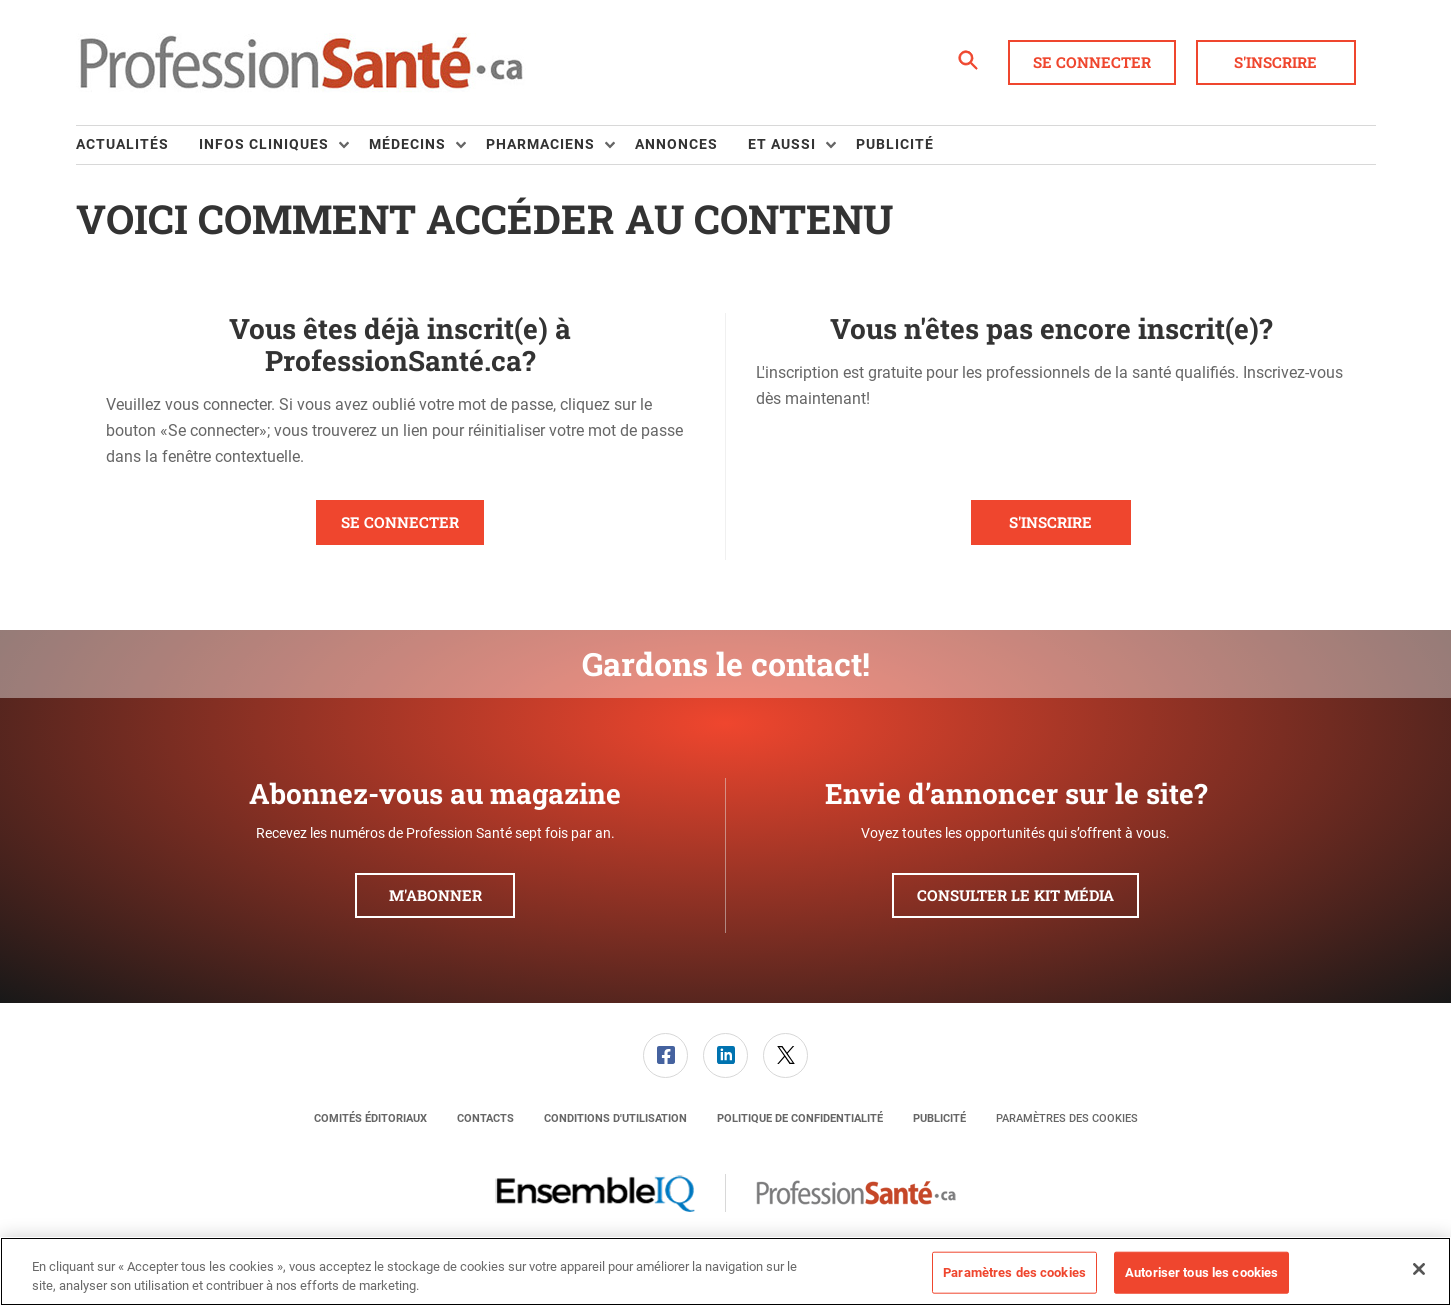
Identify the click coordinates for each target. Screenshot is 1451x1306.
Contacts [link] (485, 1118)
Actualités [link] (122, 144)
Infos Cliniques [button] (264, 144)
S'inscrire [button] (1275, 62)
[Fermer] (1419, 1269)
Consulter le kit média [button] (1015, 895)
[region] (725, 1271)
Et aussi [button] (782, 144)
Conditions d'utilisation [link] (615, 1118)
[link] (665, 1055)
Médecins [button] (407, 144)
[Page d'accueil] (301, 63)
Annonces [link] (676, 144)
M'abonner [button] (435, 895)
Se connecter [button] (1092, 62)
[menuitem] (137, 145)
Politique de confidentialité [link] (800, 1118)
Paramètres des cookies (1067, 1118)
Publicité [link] (895, 144)
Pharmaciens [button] (540, 144)
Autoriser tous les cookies (1201, 1272)
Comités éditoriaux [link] (370, 1118)
